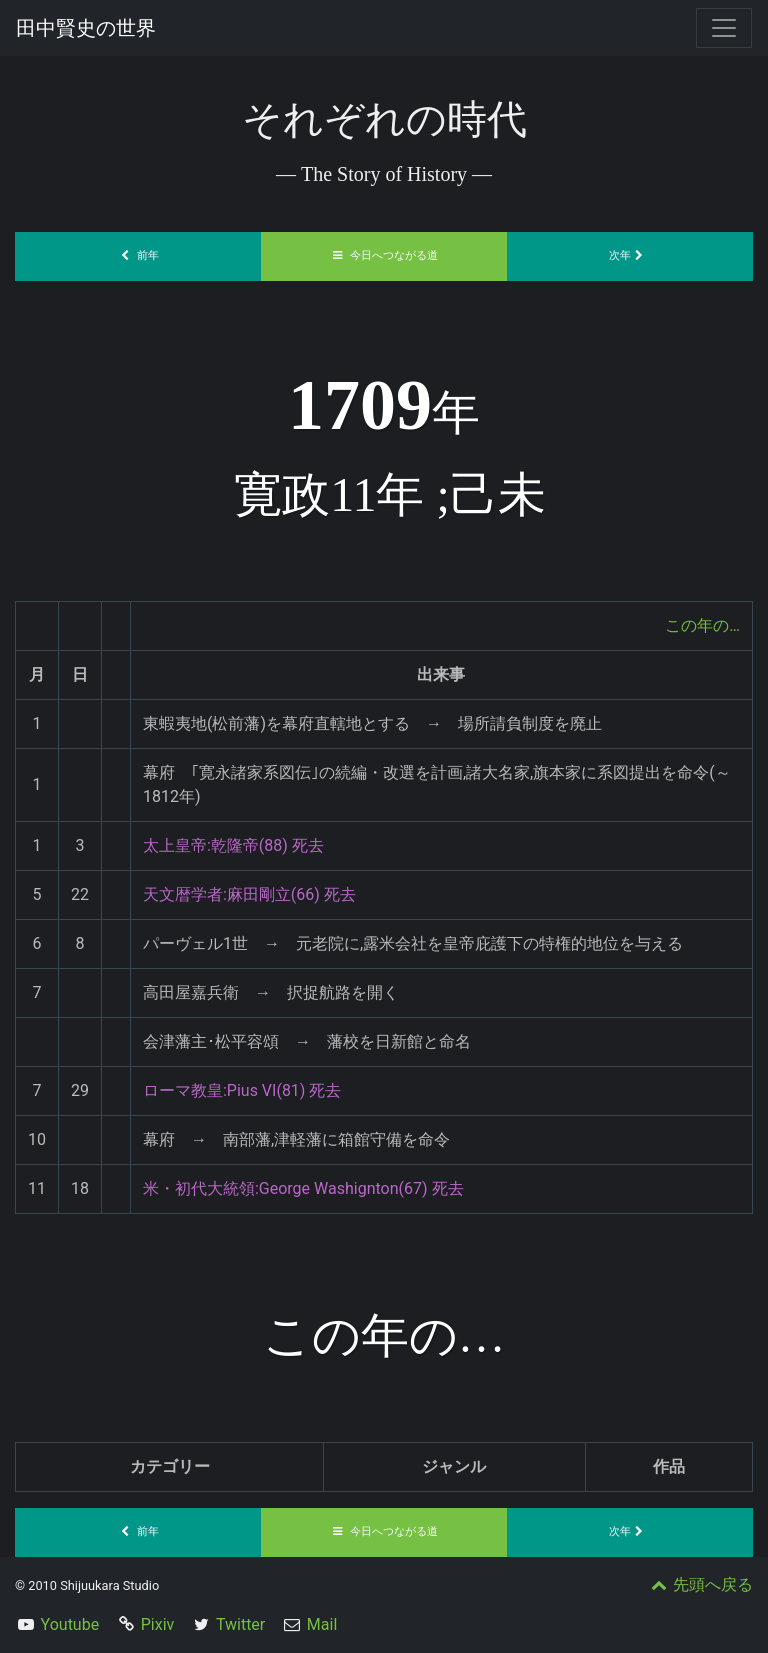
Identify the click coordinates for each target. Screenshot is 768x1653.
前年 (138, 255)
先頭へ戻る (700, 1584)
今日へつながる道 (384, 255)
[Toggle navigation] (724, 28)
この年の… (702, 625)
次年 (630, 255)
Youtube (70, 1624)
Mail (322, 1624)
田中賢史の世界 (86, 28)
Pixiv (158, 1624)
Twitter (240, 1624)
